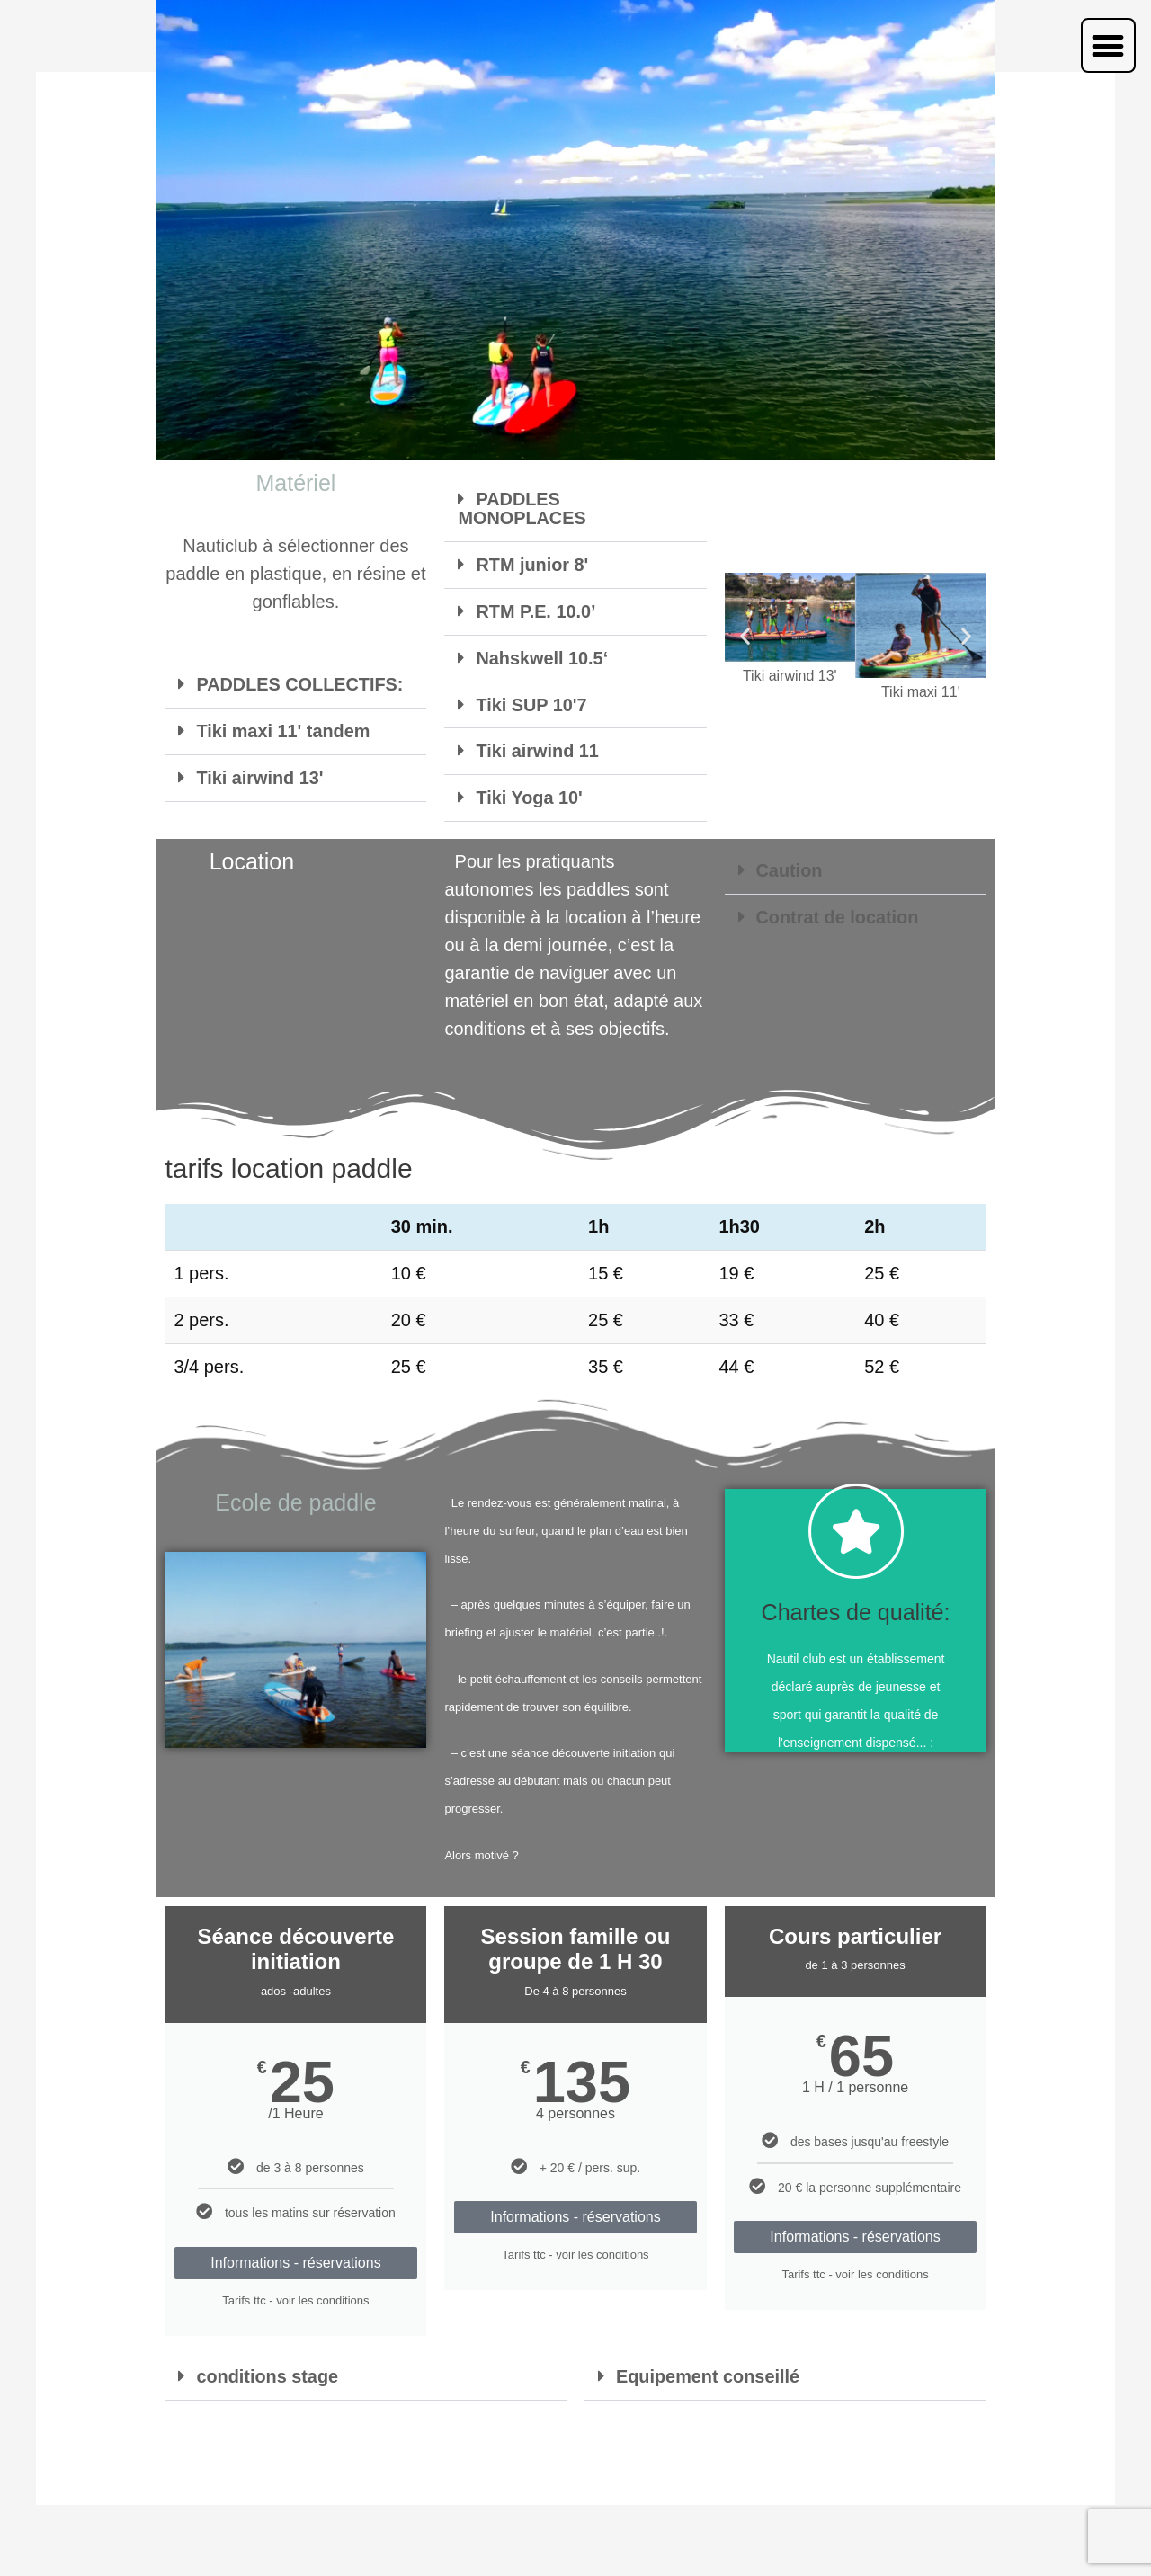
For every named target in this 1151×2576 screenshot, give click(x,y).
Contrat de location (838, 916)
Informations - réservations (295, 2262)
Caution (789, 870)
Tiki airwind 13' (260, 776)
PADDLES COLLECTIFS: (300, 684)
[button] (1108, 45)
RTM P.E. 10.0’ (536, 612)
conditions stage (267, 2376)
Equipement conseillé (708, 2376)
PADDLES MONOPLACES (522, 511)
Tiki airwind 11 (537, 750)
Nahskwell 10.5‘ (542, 658)
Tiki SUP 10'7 (531, 704)
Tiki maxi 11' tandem (283, 730)
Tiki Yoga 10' (529, 796)
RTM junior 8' (532, 566)
